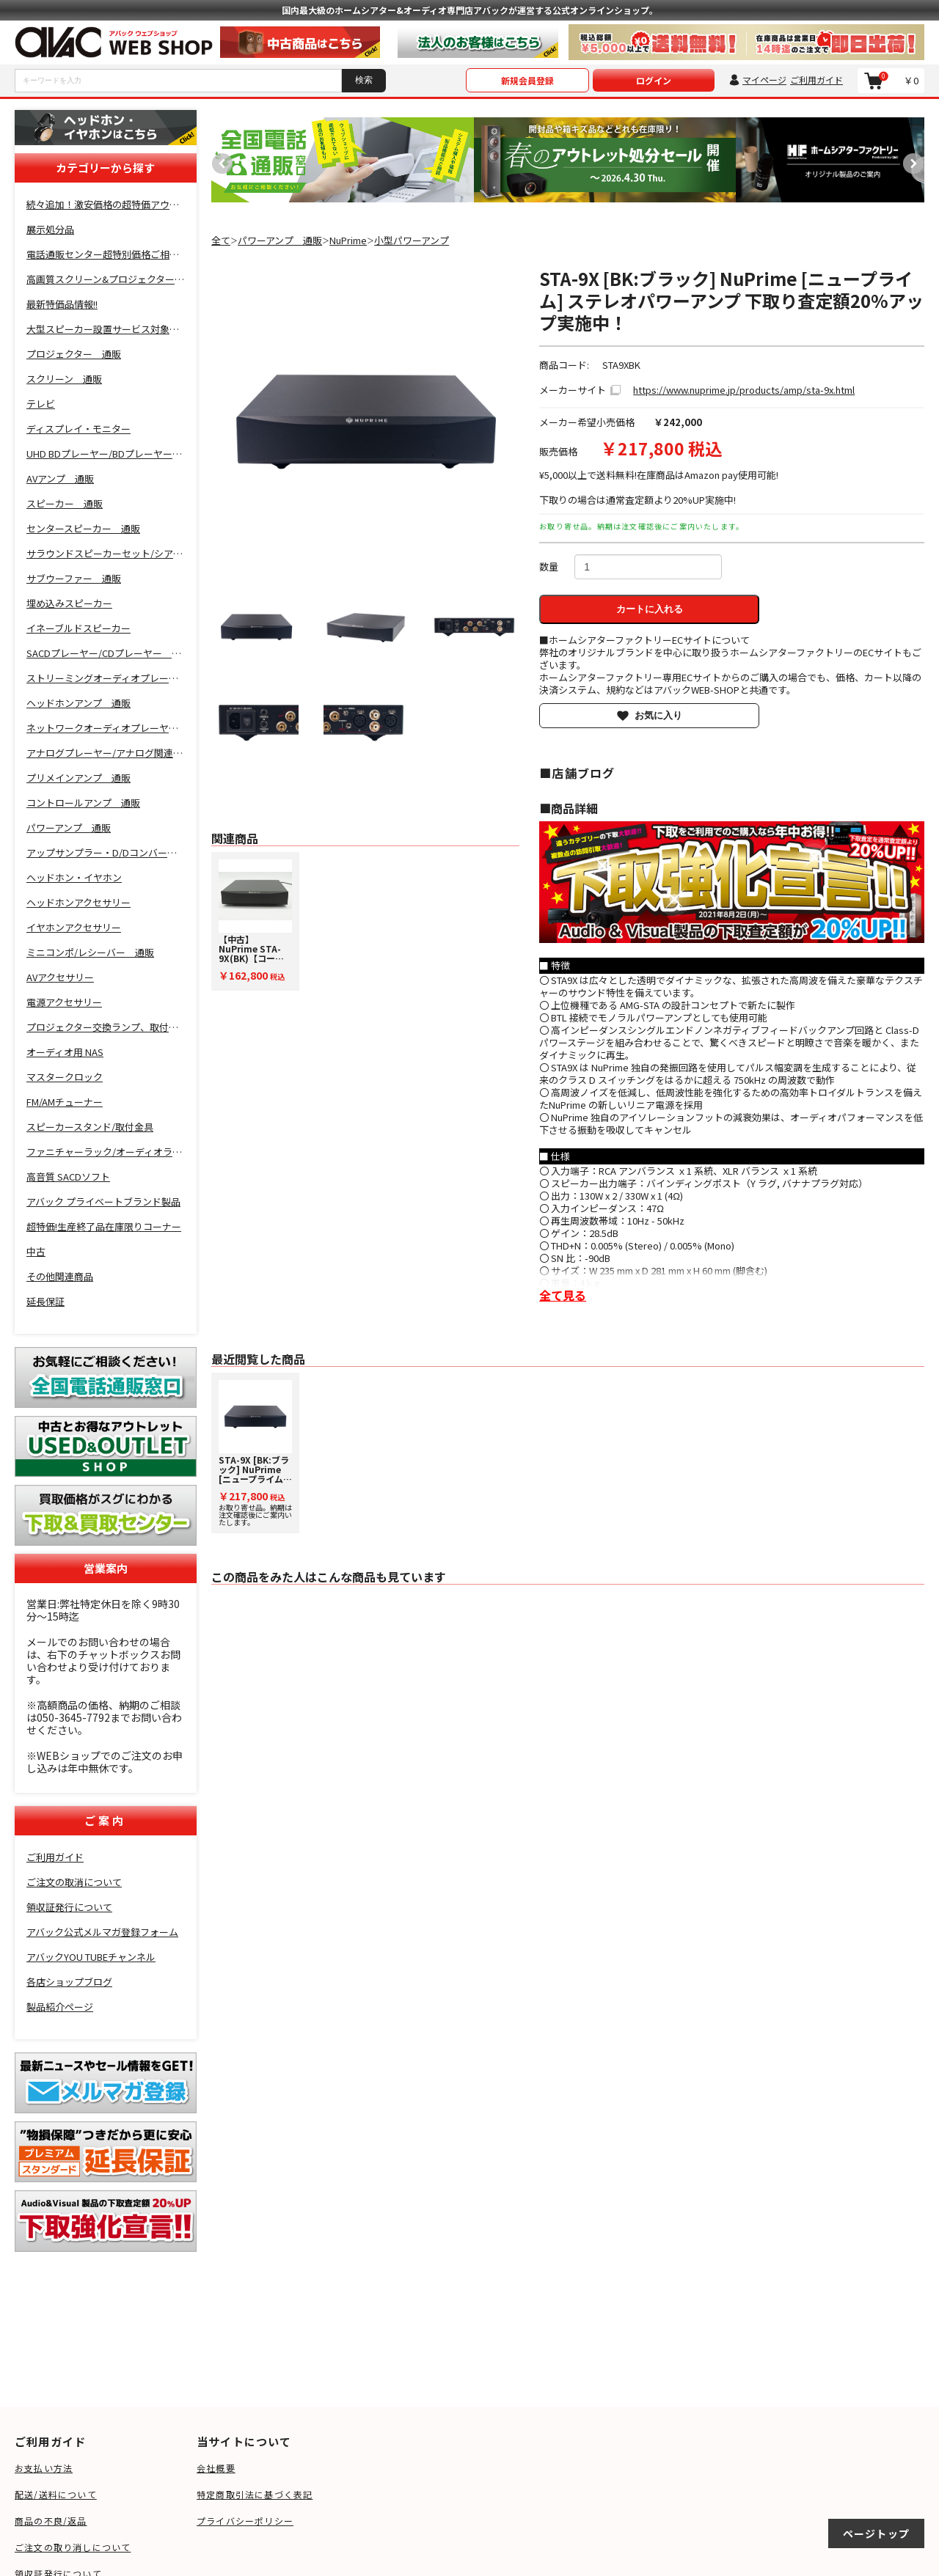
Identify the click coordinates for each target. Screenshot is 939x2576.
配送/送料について (56, 2494)
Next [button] (909, 160)
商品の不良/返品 (51, 2520)
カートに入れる (649, 608)
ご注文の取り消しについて (73, 2547)
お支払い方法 (44, 2468)
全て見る (562, 1295)
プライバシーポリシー (245, 2520)
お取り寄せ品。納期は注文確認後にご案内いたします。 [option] (255, 1453)
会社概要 (216, 2468)
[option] (342, 159)
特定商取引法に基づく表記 (255, 2494)
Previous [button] (218, 160)
